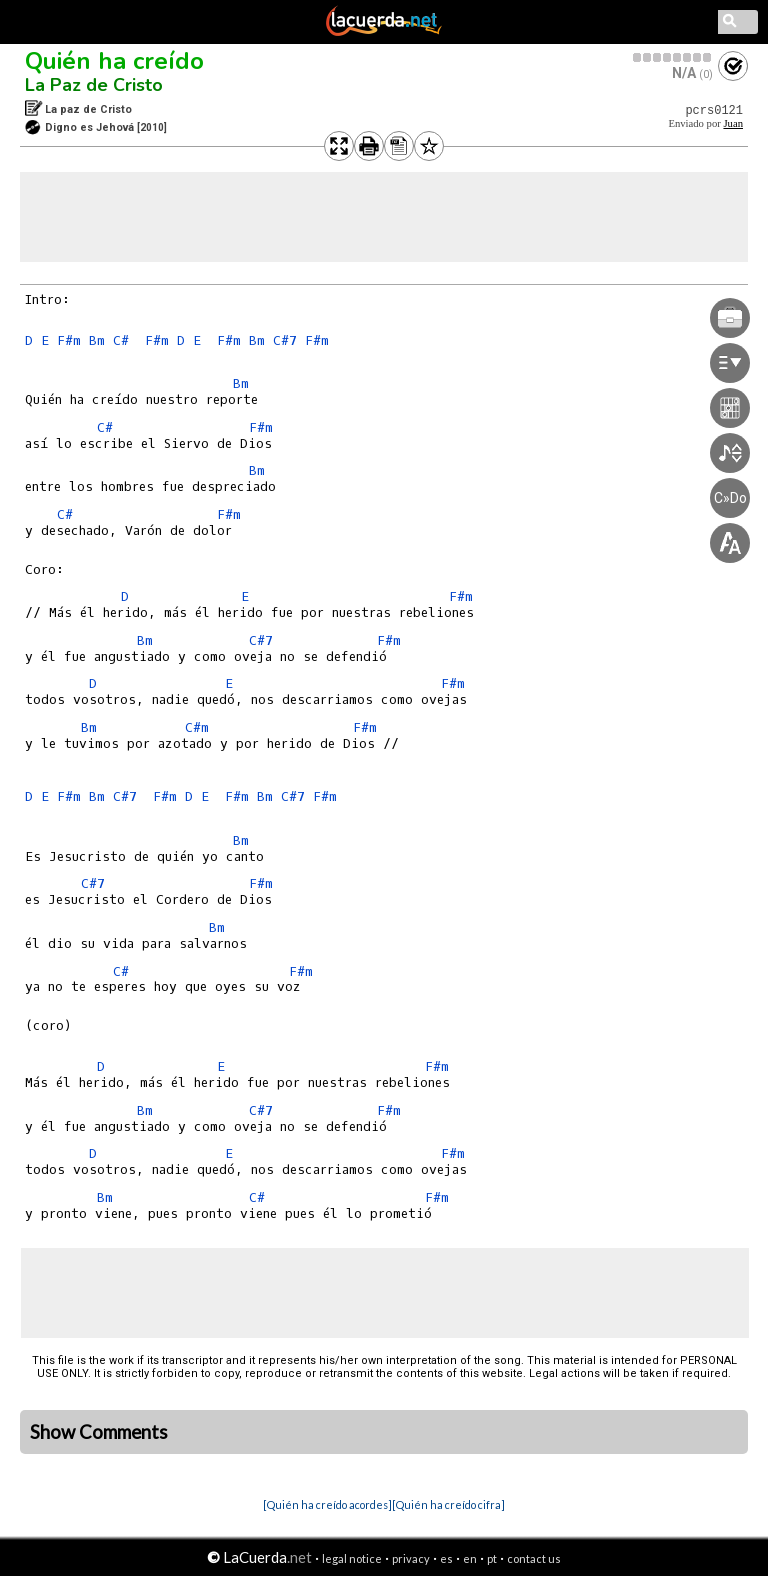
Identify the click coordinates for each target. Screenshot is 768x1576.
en (470, 1558)
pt (492, 1558)
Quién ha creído (114, 61)
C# (121, 340)
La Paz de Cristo (94, 85)
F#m (69, 340)
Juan (733, 123)
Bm (97, 340)
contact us (534, 1558)
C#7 (285, 340)
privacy (411, 1558)
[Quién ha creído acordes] (327, 1504)
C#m (197, 727)
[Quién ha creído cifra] (448, 1504)
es (446, 1558)
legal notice (352, 1558)
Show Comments (99, 1432)
